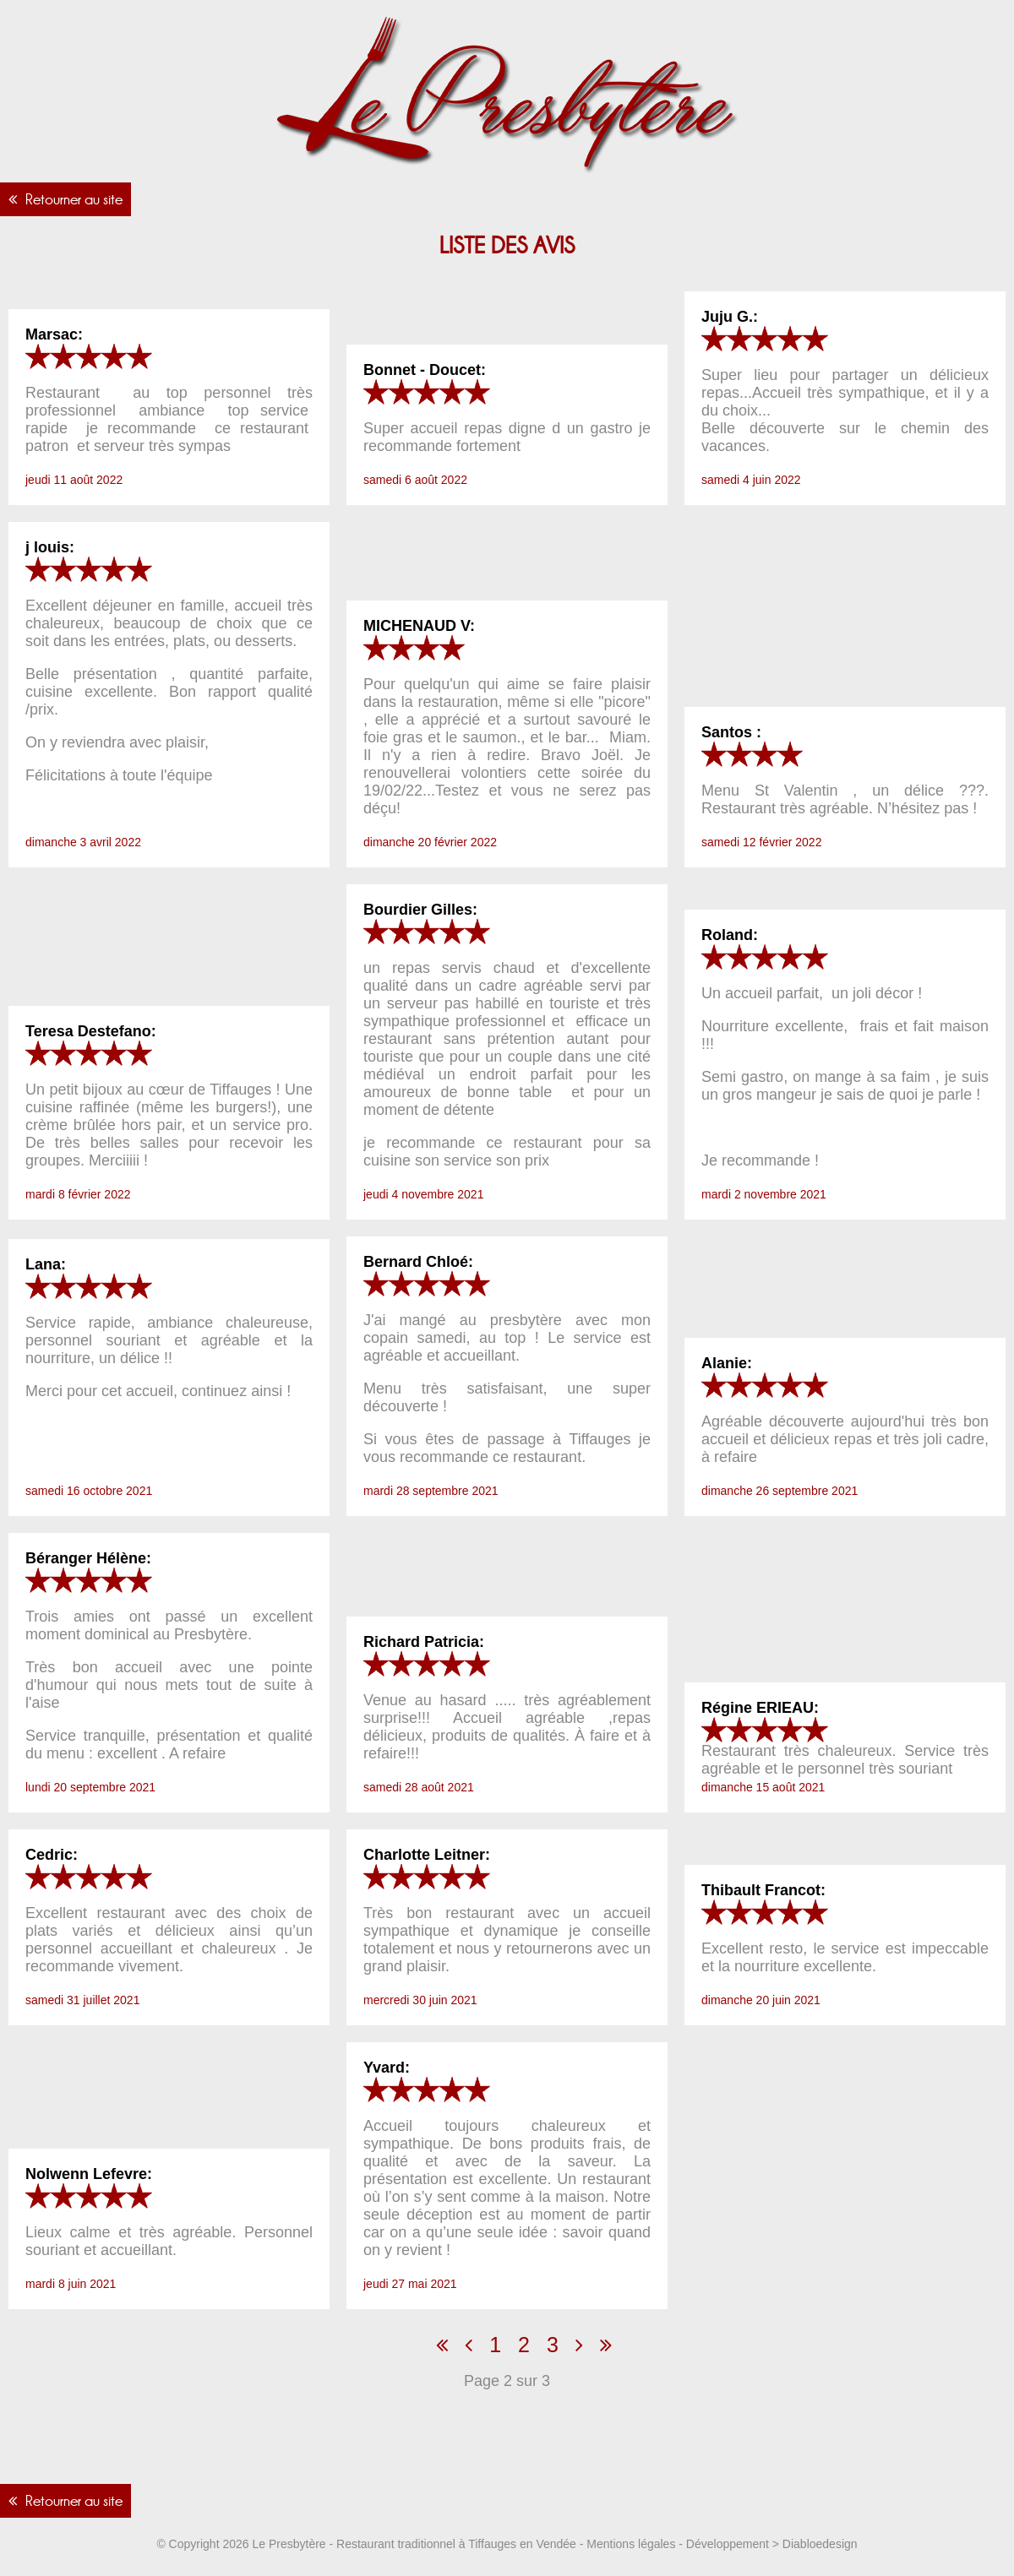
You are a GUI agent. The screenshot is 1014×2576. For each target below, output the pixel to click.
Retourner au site (74, 199)
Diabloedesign (820, 2544)
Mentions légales (630, 2544)
